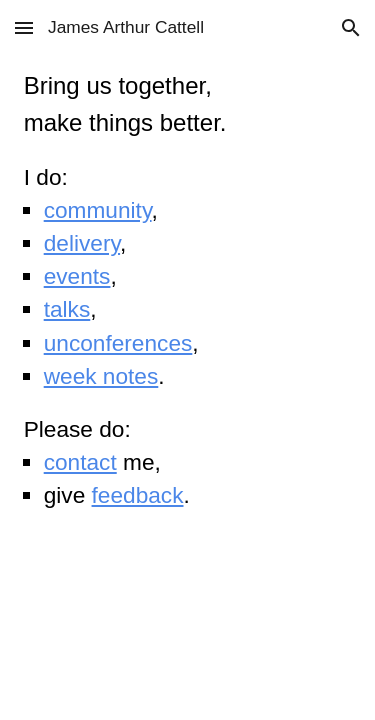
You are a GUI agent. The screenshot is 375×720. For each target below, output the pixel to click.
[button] (24, 27)
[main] (188, 291)
